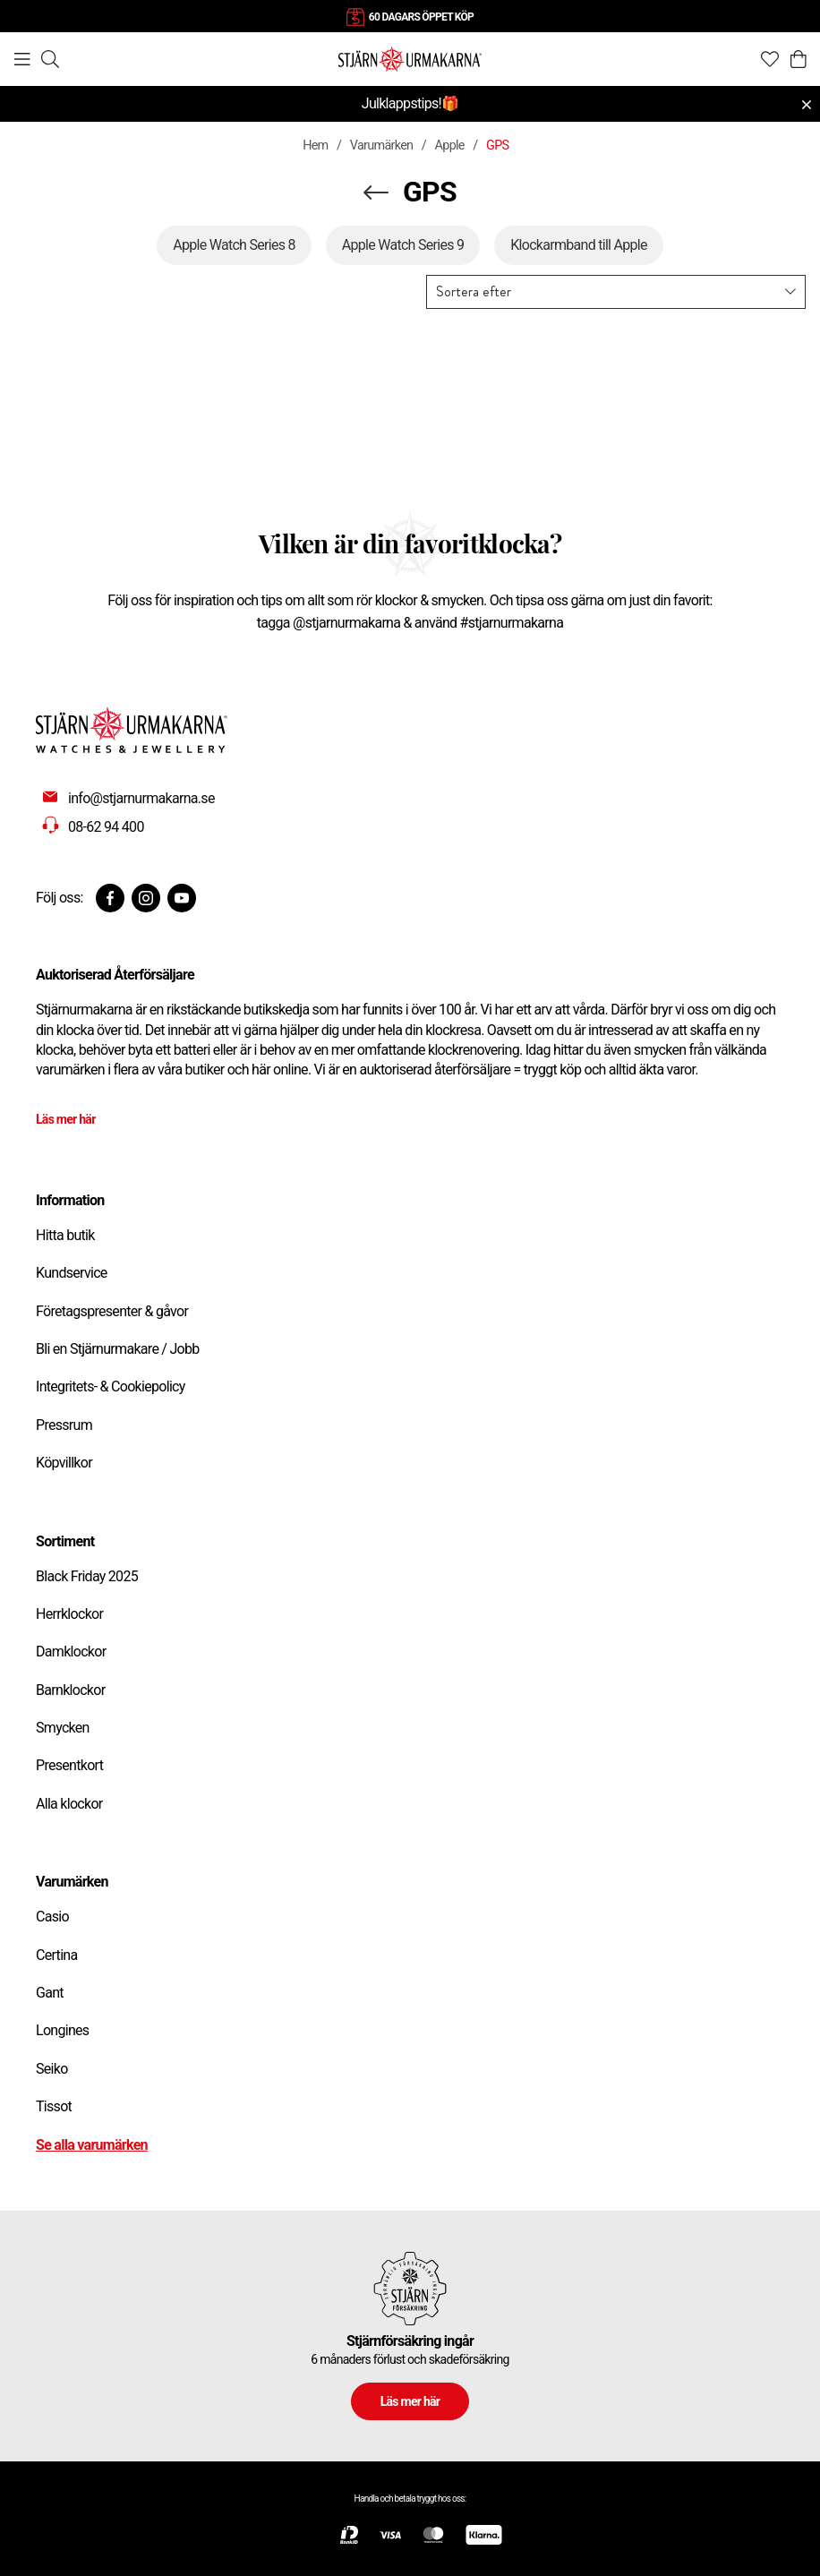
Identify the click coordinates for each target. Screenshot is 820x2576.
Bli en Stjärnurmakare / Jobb (118, 1348)
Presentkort (69, 1765)
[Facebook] (110, 898)
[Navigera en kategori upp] (376, 192)
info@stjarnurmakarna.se (141, 798)
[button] (616, 292)
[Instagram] (146, 898)
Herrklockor (69, 1613)
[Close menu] (807, 104)
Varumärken (382, 145)
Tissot (54, 2106)
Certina (56, 1955)
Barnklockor (70, 1690)
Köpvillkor (64, 1462)
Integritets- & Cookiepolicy (110, 1386)
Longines (62, 2030)
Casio (52, 1916)
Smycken (63, 1727)
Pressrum (64, 1424)
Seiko (52, 2068)
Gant (50, 1992)
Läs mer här (66, 1119)
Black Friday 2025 (87, 1576)
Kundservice (71, 1272)
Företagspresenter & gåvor (112, 1311)
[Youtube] (181, 898)
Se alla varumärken (92, 2144)
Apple (450, 145)
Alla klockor (69, 1803)
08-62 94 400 (106, 826)
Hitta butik (65, 1235)
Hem (315, 145)
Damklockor (71, 1651)
